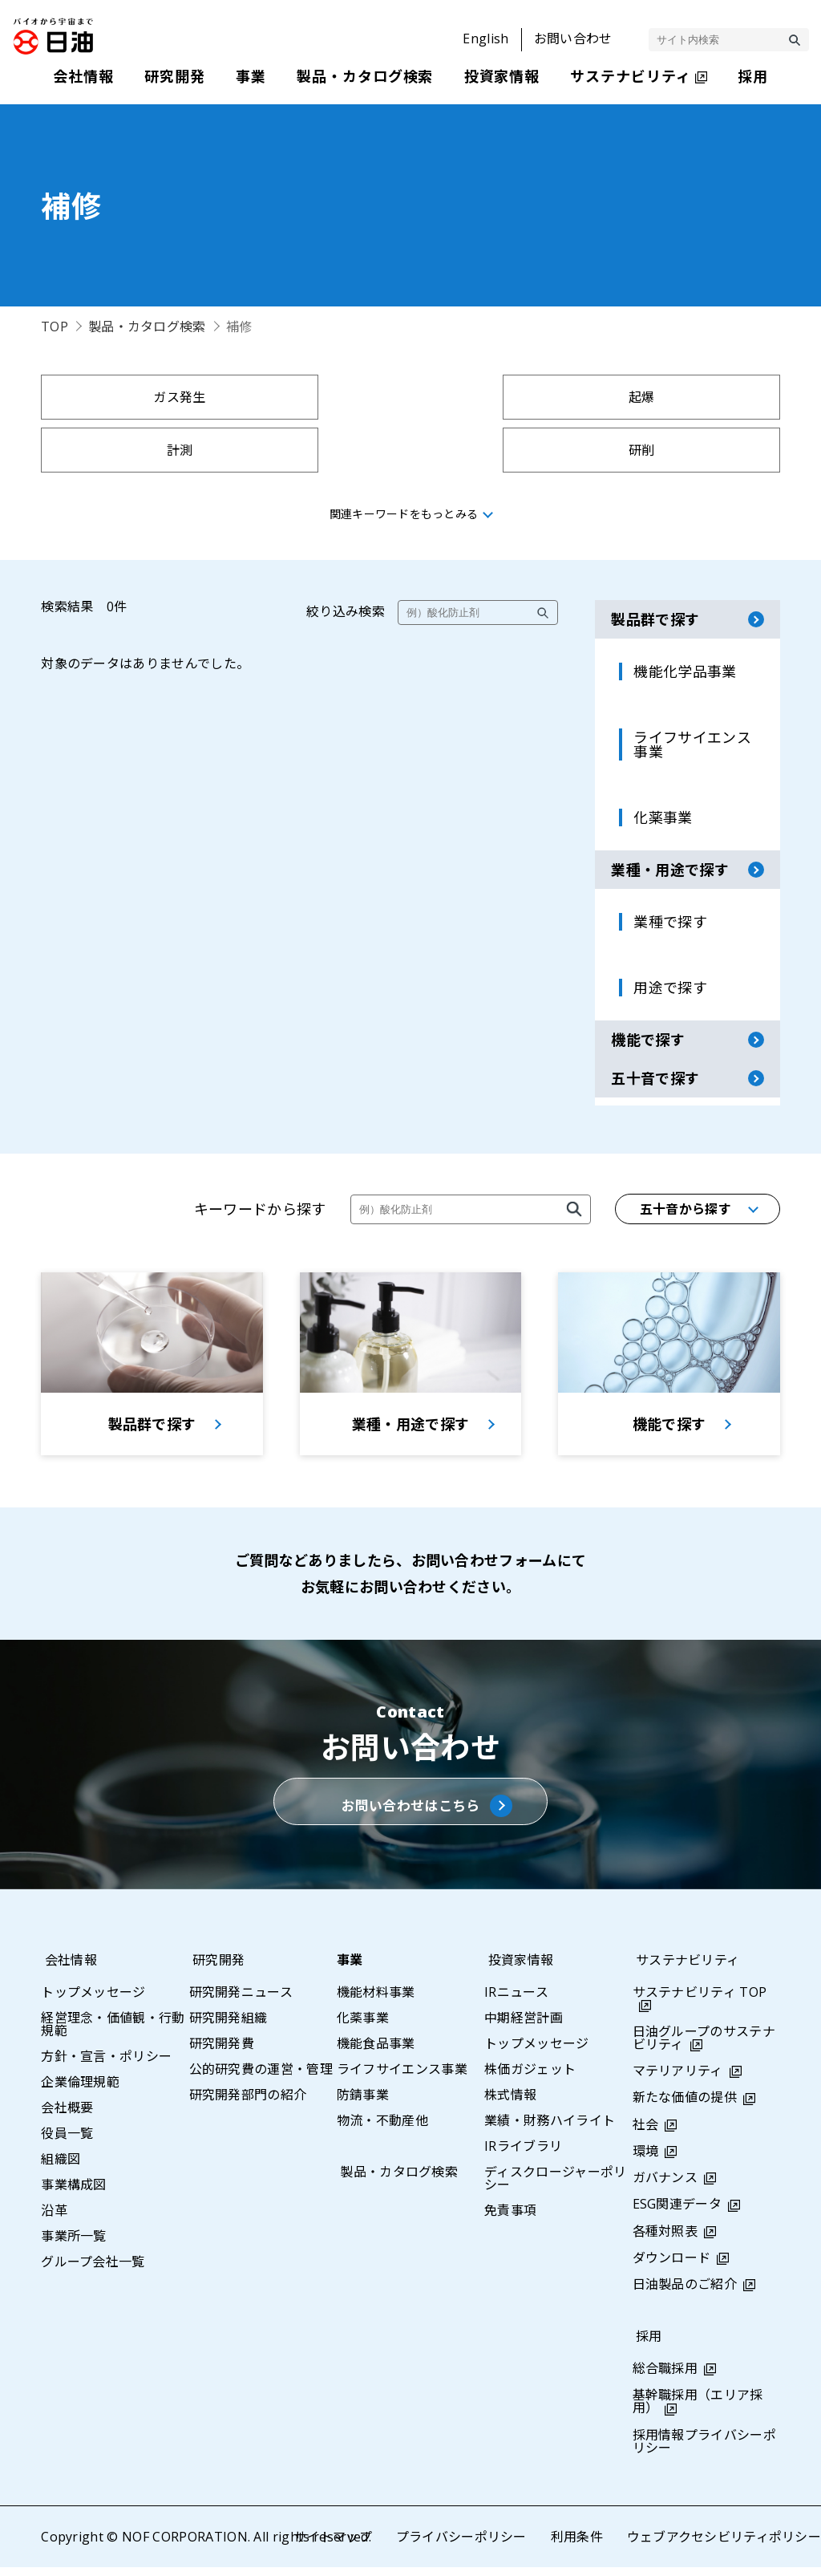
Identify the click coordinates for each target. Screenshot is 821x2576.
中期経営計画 (523, 2026)
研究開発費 (222, 2052)
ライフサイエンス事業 (402, 2078)
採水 (504, 450)
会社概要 (67, 2116)
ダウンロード (672, 2266)
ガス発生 (130, 397)
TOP (54, 326)
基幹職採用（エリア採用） (698, 2410)
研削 (690, 397)
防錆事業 (363, 2103)
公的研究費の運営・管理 (261, 2078)
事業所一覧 (74, 2244)
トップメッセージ (93, 2001)
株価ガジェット (530, 2078)
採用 (646, 2346)
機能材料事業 (376, 2001)
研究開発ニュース (241, 2001)
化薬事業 (363, 2026)
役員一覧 (67, 2142)
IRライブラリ (523, 2155)
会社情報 (67, 1969)
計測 (504, 397)
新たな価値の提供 (685, 2107)
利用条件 (576, 2545)
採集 (317, 450)
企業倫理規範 (80, 2090)
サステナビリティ (685, 1969)
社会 (646, 2133)
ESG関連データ (677, 2213)
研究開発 (215, 1969)
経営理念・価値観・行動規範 (113, 2033)
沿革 (54, 2219)
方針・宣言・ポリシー (106, 2065)
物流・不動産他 (382, 2129)
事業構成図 (74, 2193)
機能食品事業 (376, 2052)
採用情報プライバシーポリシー (705, 2450)
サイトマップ (332, 2545)
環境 (646, 2159)
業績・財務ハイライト (549, 2129)
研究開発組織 (228, 2026)
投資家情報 (517, 1969)
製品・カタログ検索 (147, 326)
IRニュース (516, 2001)
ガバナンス (665, 2187)
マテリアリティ (678, 2080)
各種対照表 (665, 2240)
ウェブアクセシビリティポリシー (723, 2545)
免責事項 (510, 2219)
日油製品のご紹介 (685, 2293)
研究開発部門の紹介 (248, 2103)
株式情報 (510, 2103)
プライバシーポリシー (460, 2545)
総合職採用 (665, 2378)
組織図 (60, 2167)
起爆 (317, 397)
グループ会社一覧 (93, 2270)
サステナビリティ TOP (700, 2001)
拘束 (131, 450)
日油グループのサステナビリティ (704, 2046)
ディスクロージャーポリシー (555, 2187)
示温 (690, 450)
